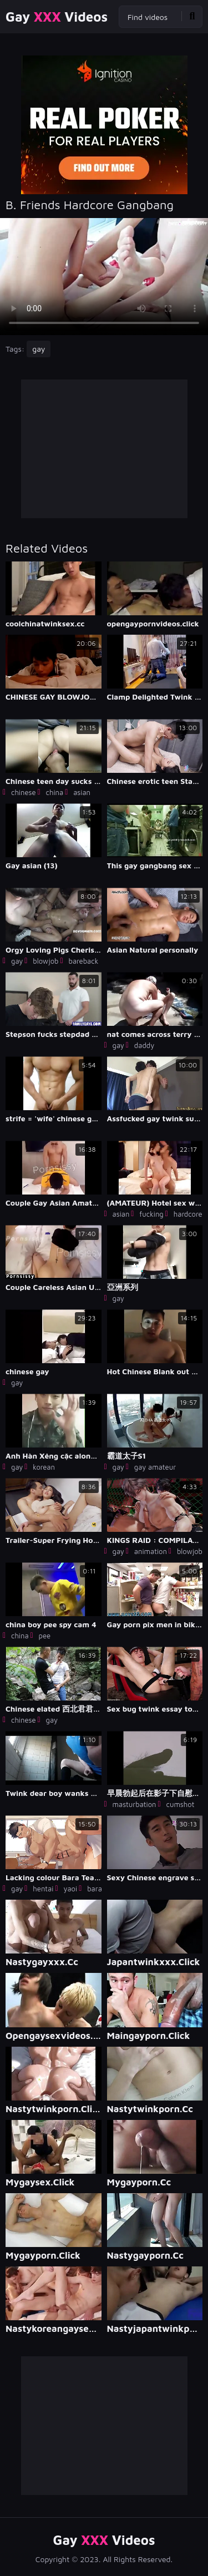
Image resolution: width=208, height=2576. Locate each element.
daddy (144, 1045)
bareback (83, 960)
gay (38, 348)
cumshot (180, 1804)
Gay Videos (57, 16)
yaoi (70, 1888)
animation (150, 1551)
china (55, 792)
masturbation (134, 1804)
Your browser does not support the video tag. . (104, 276)
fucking (151, 1213)
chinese (23, 792)
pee (45, 1635)
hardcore (188, 1213)
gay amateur (155, 1466)
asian (81, 792)
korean (44, 1466)
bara (94, 1888)
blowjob (45, 960)
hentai (43, 1888)
